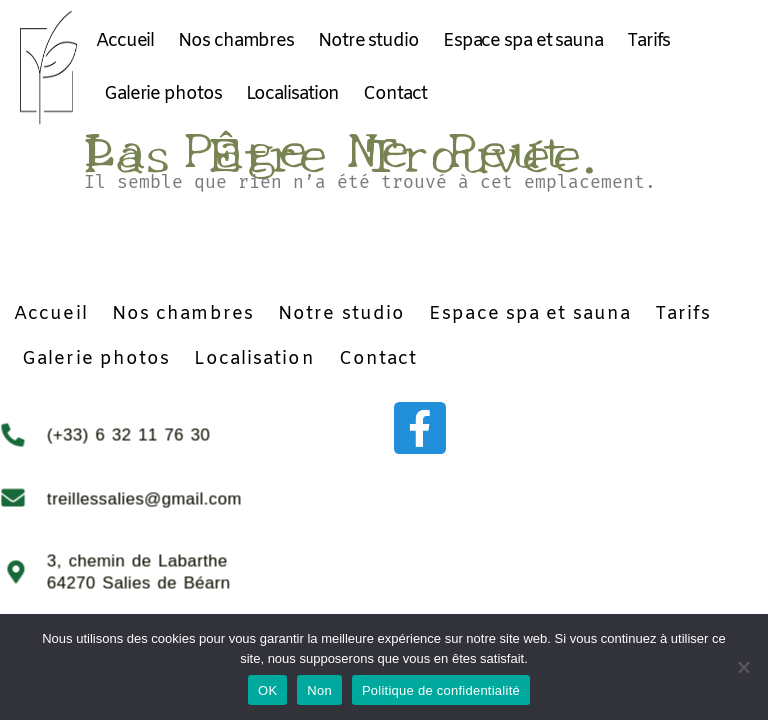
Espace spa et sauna (523, 41)
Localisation (293, 94)
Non (319, 690)
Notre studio (368, 41)
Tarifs (648, 41)
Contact (394, 94)
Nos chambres (236, 41)
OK (267, 690)
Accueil (125, 41)
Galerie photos (163, 94)
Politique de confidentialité (441, 690)
